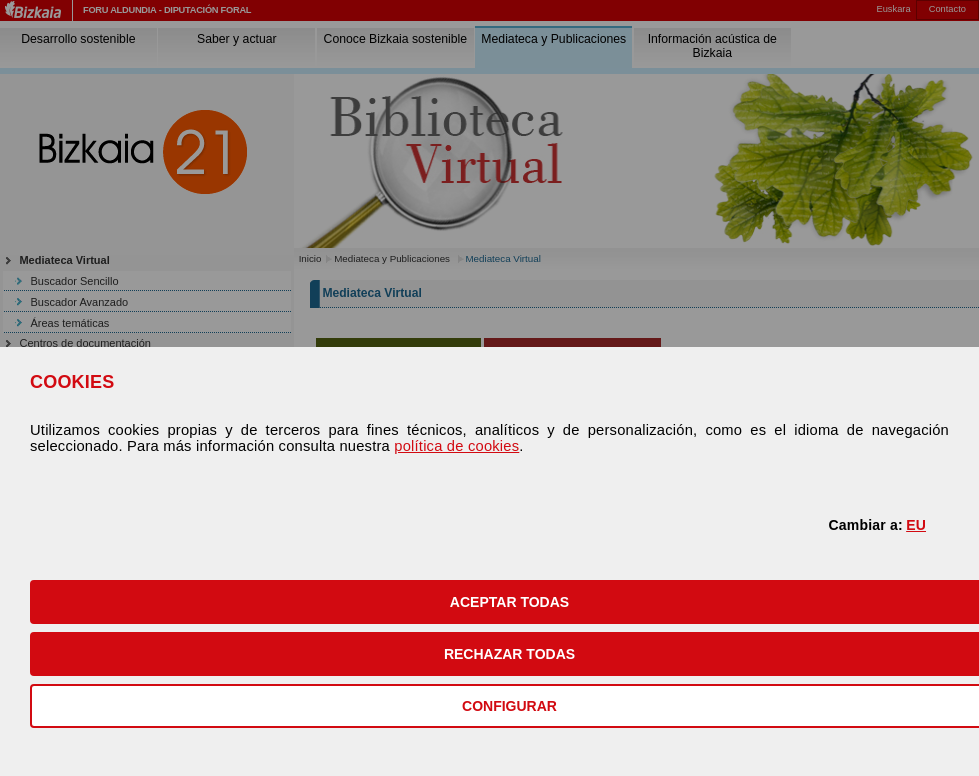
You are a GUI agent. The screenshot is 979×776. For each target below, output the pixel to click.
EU (916, 525)
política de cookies (456, 446)
